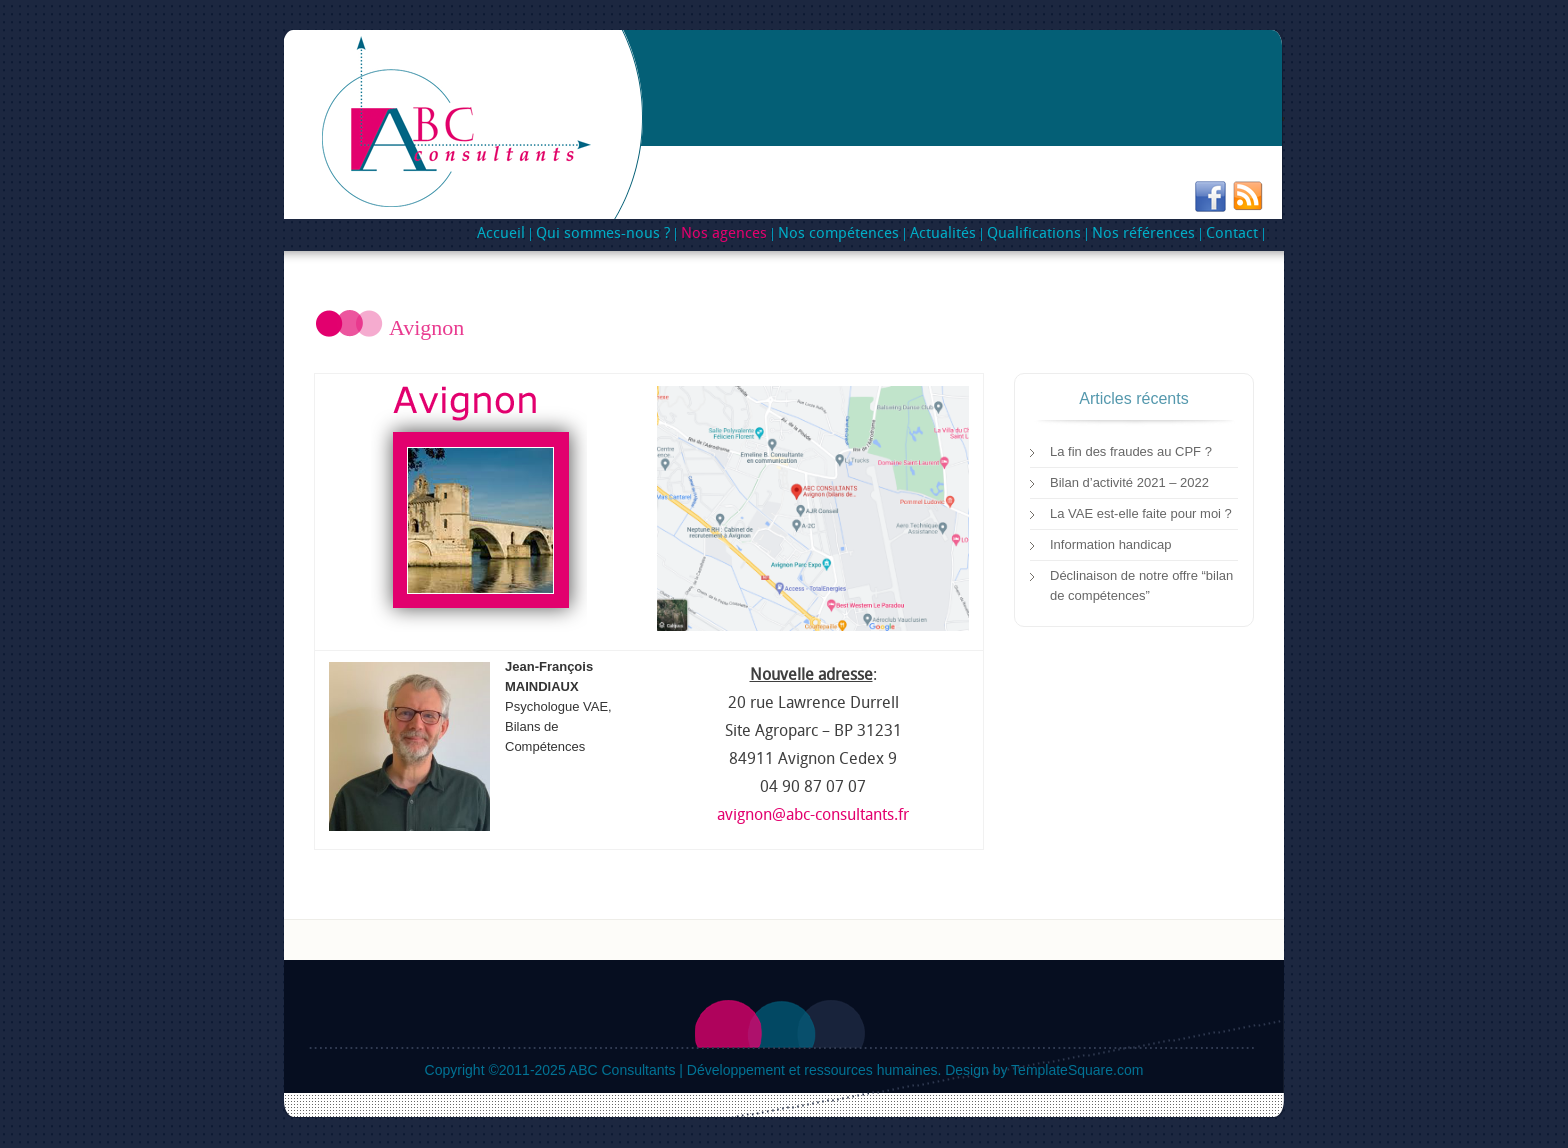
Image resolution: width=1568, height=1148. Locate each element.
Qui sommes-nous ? (603, 234)
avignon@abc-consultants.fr (813, 815)
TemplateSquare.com (1077, 1070)
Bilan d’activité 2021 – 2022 (1129, 482)
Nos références (1141, 234)
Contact (1232, 234)
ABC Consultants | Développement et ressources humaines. (755, 1070)
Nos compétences (836, 234)
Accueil (501, 234)
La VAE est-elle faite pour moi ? (1141, 513)
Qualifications (1031, 234)
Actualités (943, 234)
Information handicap (1110, 544)
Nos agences (721, 234)
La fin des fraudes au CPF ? (1131, 451)
